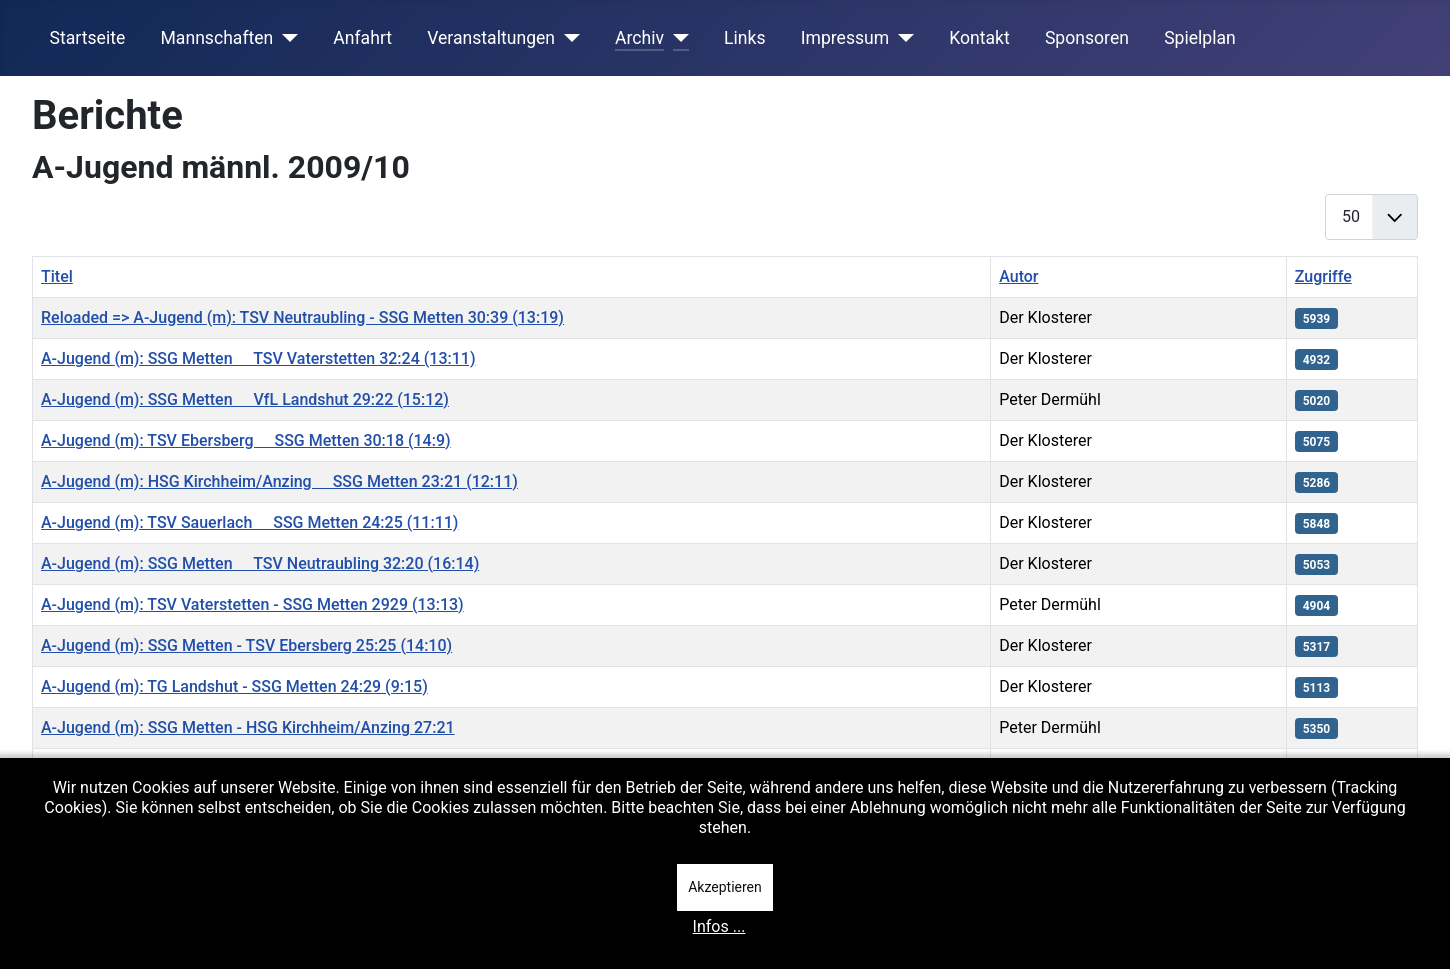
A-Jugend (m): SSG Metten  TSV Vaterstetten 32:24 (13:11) (258, 358)
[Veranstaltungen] (567, 38)
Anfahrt (362, 38)
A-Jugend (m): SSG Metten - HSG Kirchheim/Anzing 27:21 (248, 727)
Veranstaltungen (491, 38)
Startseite (88, 38)
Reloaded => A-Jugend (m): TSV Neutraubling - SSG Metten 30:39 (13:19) (302, 317)
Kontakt (979, 38)
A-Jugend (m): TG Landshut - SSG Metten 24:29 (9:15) (234, 686)
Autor (1018, 276)
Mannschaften (216, 38)
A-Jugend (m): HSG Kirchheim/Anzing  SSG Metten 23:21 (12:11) (279, 481)
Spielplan (1200, 38)
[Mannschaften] (285, 38)
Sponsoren (1087, 38)
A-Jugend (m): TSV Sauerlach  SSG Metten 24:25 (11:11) (249, 522)
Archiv (639, 38)
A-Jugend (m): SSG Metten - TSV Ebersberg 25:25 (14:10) (246, 645)
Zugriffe (1323, 276)
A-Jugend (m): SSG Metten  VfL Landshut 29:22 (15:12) (245, 399)
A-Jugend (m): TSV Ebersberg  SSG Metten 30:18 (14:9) (246, 440)
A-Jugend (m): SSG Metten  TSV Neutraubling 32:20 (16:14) (260, 563)
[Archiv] (676, 38)
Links (744, 38)
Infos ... (719, 926)
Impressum (845, 38)
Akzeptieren (725, 887)
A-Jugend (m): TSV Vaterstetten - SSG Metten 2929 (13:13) (252, 604)
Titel (57, 276)
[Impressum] (901, 38)
